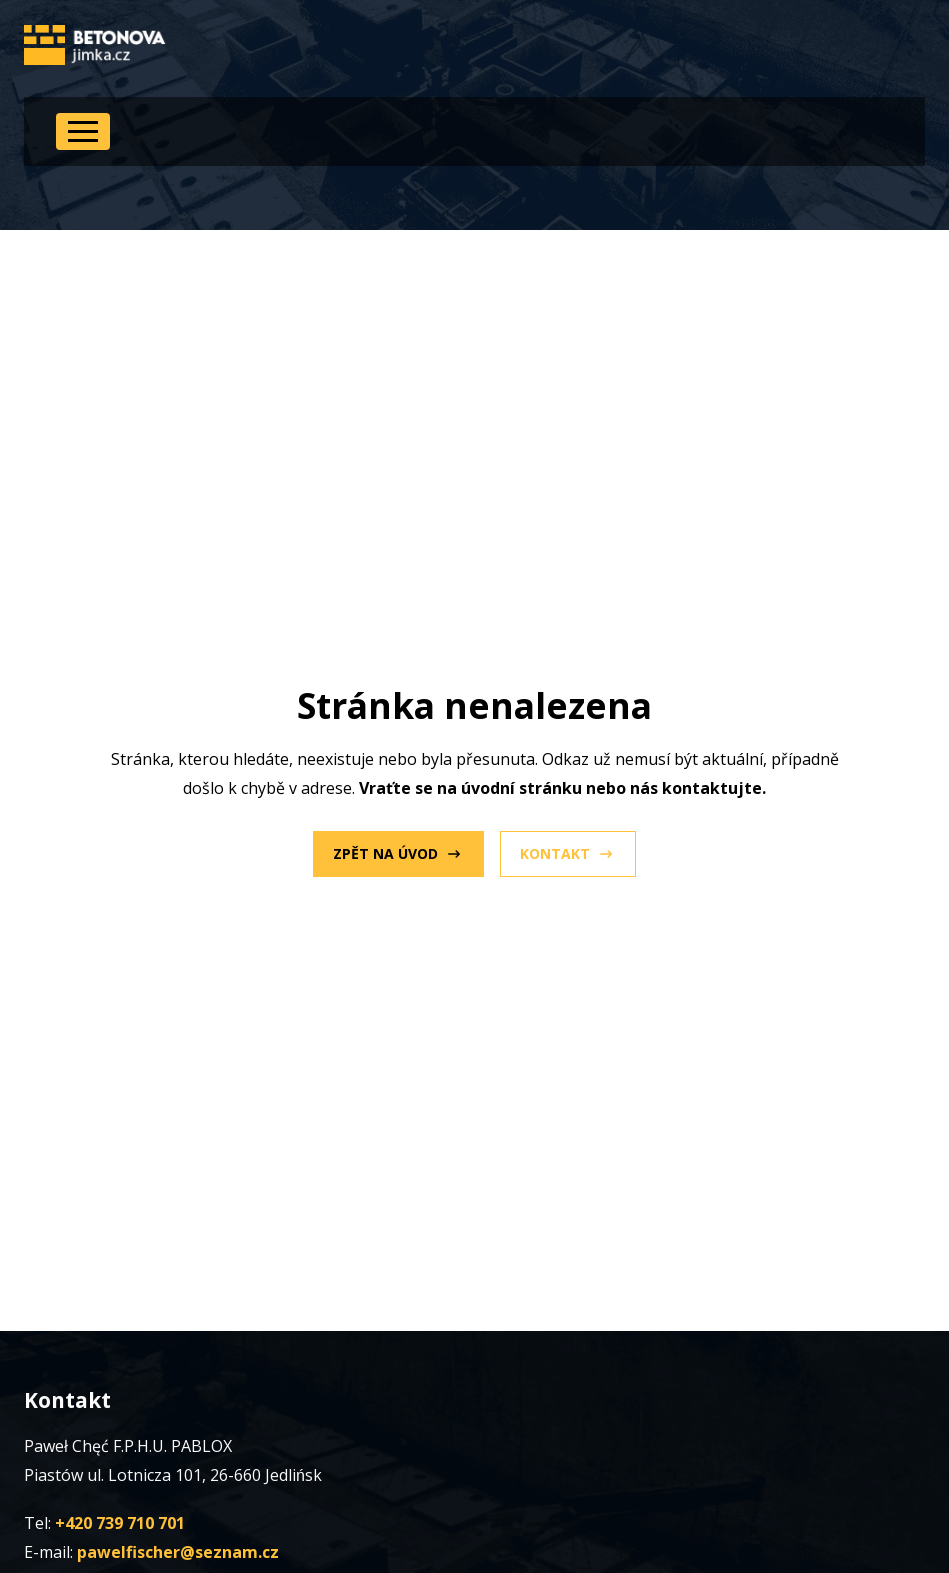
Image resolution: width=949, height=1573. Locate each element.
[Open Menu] (83, 131)
